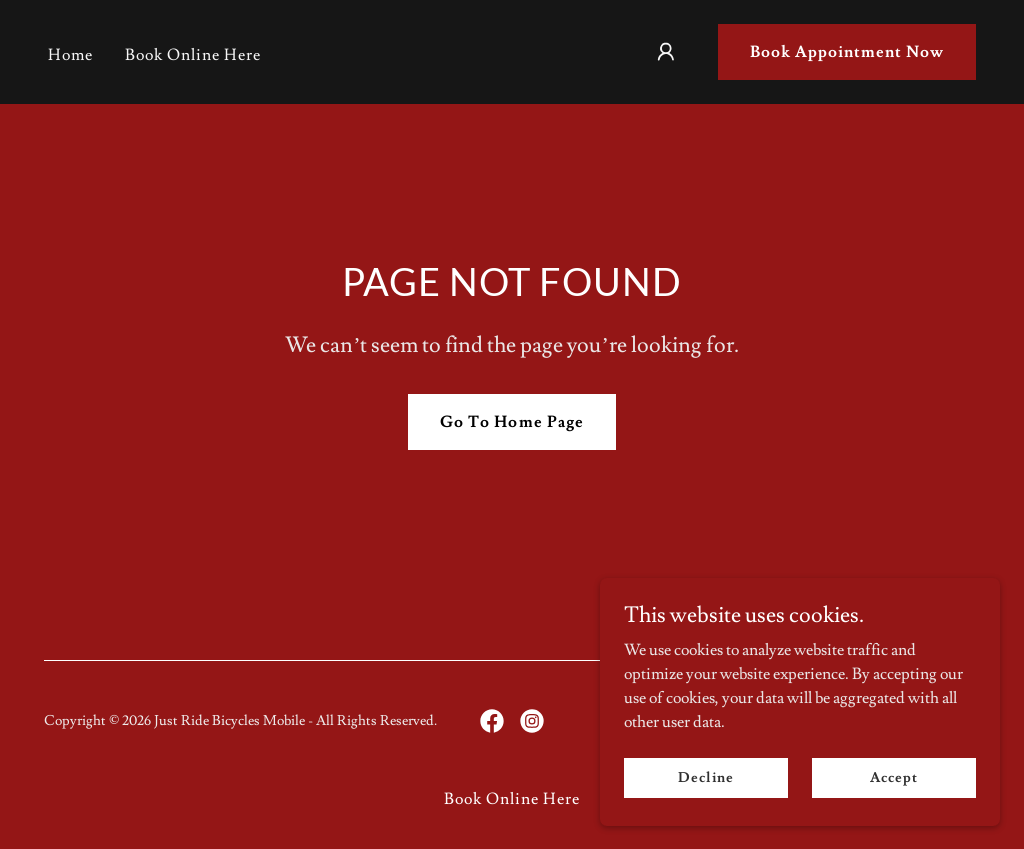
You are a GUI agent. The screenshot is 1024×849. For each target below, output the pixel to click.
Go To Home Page (511, 422)
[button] (666, 52)
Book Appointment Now (847, 52)
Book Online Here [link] (193, 55)
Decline (705, 777)
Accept (893, 777)
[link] (492, 721)
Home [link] (70, 55)
